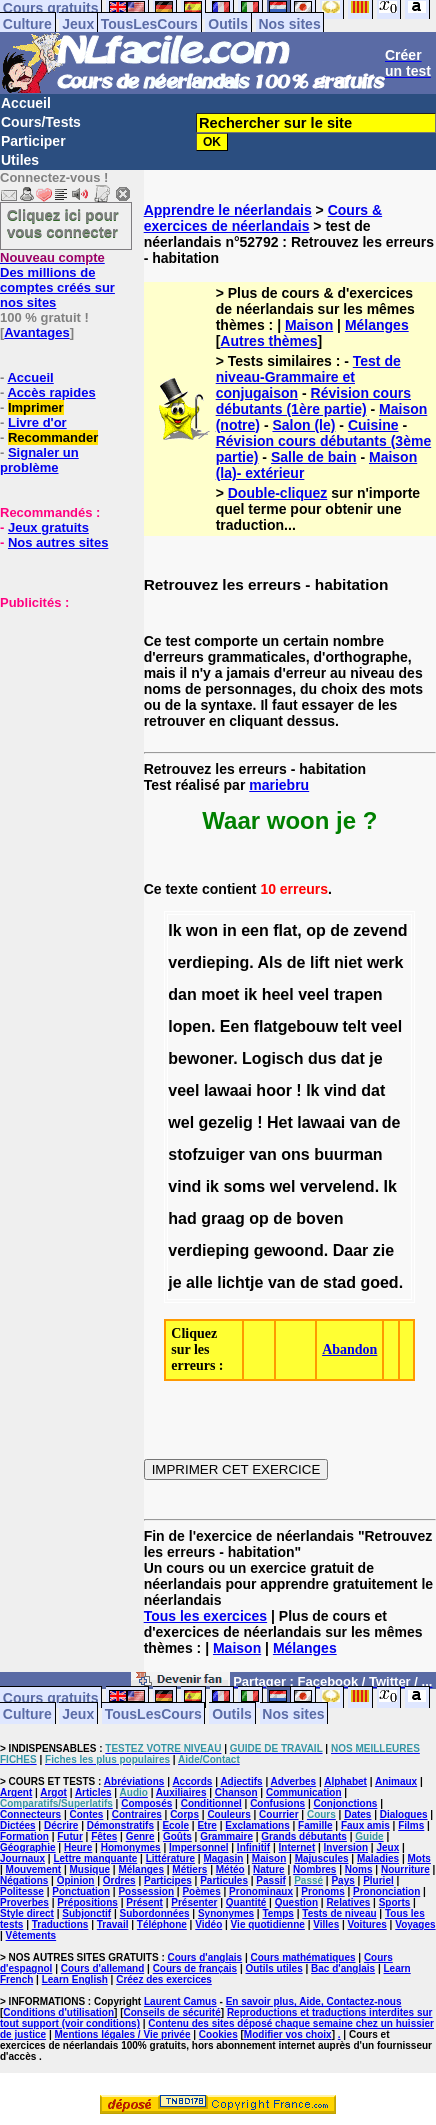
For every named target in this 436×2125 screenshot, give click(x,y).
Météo (230, 1869)
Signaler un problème (39, 460)
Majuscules (322, 1858)
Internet (297, 1847)
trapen (358, 994)
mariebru (279, 785)
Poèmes (201, 1891)
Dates (357, 1814)
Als (269, 962)
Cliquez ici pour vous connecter (63, 223)
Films (411, 1825)
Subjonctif (86, 1913)
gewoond (289, 1250)
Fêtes (104, 1836)
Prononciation (386, 1891)
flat (285, 930)
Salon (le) (303, 425)
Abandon (349, 1349)
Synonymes (226, 1913)
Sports (395, 1902)
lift (320, 962)
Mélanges (377, 325)
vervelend (337, 1186)
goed (379, 1282)
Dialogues (404, 1814)
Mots (419, 1858)
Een (234, 1026)
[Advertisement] (60, 710)
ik (250, 994)
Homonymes (131, 1847)
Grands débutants (304, 1836)
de (339, 930)
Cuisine (373, 425)
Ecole (175, 1825)
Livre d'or (37, 422)
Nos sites (289, 24)
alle (199, 1282)
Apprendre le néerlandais (228, 210)
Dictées (18, 1825)
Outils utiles (273, 1968)
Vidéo (208, 1924)
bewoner (200, 1058)
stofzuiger (206, 1154)
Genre (140, 1836)
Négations (24, 1880)
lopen (189, 1026)
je (375, 1058)
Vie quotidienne (268, 1924)
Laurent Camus (180, 2001)
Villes (326, 1924)
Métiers (189, 1869)
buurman (348, 1154)
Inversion (346, 1847)
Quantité (246, 1902)
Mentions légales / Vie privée (123, 2034)
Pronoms (322, 1891)
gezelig (226, 1122)
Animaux (396, 1781)
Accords (192, 1781)
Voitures (367, 1924)
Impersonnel (198, 1847)
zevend (380, 930)
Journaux (22, 1858)
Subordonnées (155, 1913)
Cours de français (195, 1968)
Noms (359, 1869)
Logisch (272, 1058)
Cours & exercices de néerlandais (263, 218)
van (364, 1122)
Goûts (177, 1836)
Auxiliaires (181, 1792)
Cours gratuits (51, 1697)
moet (220, 994)
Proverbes (24, 1902)
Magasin (223, 1858)
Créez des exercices (164, 1979)
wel (181, 1122)
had (182, 1218)
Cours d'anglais (205, 1957)
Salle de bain (314, 457)
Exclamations (257, 1825)
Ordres (119, 1880)
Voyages (415, 1924)
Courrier (278, 1814)
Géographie (28, 1847)
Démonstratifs (120, 1825)
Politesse (22, 1891)
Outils (228, 24)
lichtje (240, 1282)
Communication (304, 1792)
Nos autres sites (58, 542)
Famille (315, 1825)
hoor (274, 1090)
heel (278, 994)
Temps (278, 1913)
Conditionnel (211, 1803)
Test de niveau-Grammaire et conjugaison (308, 377)
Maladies (378, 1858)
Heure (78, 1847)
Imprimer (36, 407)
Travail (113, 1924)
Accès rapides (51, 392)
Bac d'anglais (343, 1968)
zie (383, 1250)
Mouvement (34, 1869)
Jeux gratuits (48, 527)
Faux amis (365, 1825)
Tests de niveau (339, 1913)
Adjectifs (241, 1781)
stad (339, 1282)
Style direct (27, 1913)
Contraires (137, 1814)
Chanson (236, 1792)
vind (340, 1090)
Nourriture (405, 1869)
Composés (146, 1803)
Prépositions (87, 1902)
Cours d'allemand (103, 1968)
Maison (309, 325)
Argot (53, 1792)
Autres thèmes (268, 341)
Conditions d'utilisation (58, 2012)
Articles (93, 1792)
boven (319, 1218)
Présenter (194, 1902)
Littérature (170, 1858)
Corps (184, 1814)
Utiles (20, 160)
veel (313, 994)
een (255, 930)
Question (296, 1902)
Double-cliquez (278, 493)
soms (244, 1186)
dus (322, 1058)
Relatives (348, 1902)
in (230, 930)
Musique (90, 1869)
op (316, 930)
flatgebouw (296, 1026)
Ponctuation (81, 1891)
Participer (33, 141)
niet (348, 962)
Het (280, 1122)
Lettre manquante (95, 1858)
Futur (70, 1836)
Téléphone (162, 1924)
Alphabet (345, 1781)
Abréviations (134, 1781)
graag (223, 1218)
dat (353, 1058)
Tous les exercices (205, 1616)
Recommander (53, 437)
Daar (351, 1250)
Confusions (277, 1803)
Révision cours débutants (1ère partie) (313, 401)
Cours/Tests (41, 122)
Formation (24, 1836)
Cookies (218, 2034)
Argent (16, 1792)
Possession (146, 1891)
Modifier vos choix (288, 2034)
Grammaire (226, 1836)
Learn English (75, 1979)
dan (182, 994)
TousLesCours (149, 24)
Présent (144, 1902)
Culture (27, 24)
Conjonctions (345, 1803)
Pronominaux (261, 1891)
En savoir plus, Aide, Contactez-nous (314, 2001)
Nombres (314, 1869)
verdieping (208, 962)
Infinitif (253, 1847)
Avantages (36, 332)
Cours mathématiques (303, 1957)
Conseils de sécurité (172, 2012)
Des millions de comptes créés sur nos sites (57, 280)
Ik (174, 930)
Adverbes (294, 1781)
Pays (342, 1880)
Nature (269, 1869)
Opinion (76, 1880)
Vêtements (31, 1935)
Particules (224, 1880)
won (202, 930)
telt (355, 1026)
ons (295, 1154)
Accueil (26, 103)
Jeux (78, 24)
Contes (86, 1814)
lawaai (228, 1090)
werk (385, 962)
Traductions (60, 1924)
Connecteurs (30, 1814)
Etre (206, 1825)
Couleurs (228, 1814)
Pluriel (378, 1880)
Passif (270, 1880)
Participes (168, 1880)
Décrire (61, 1825)
